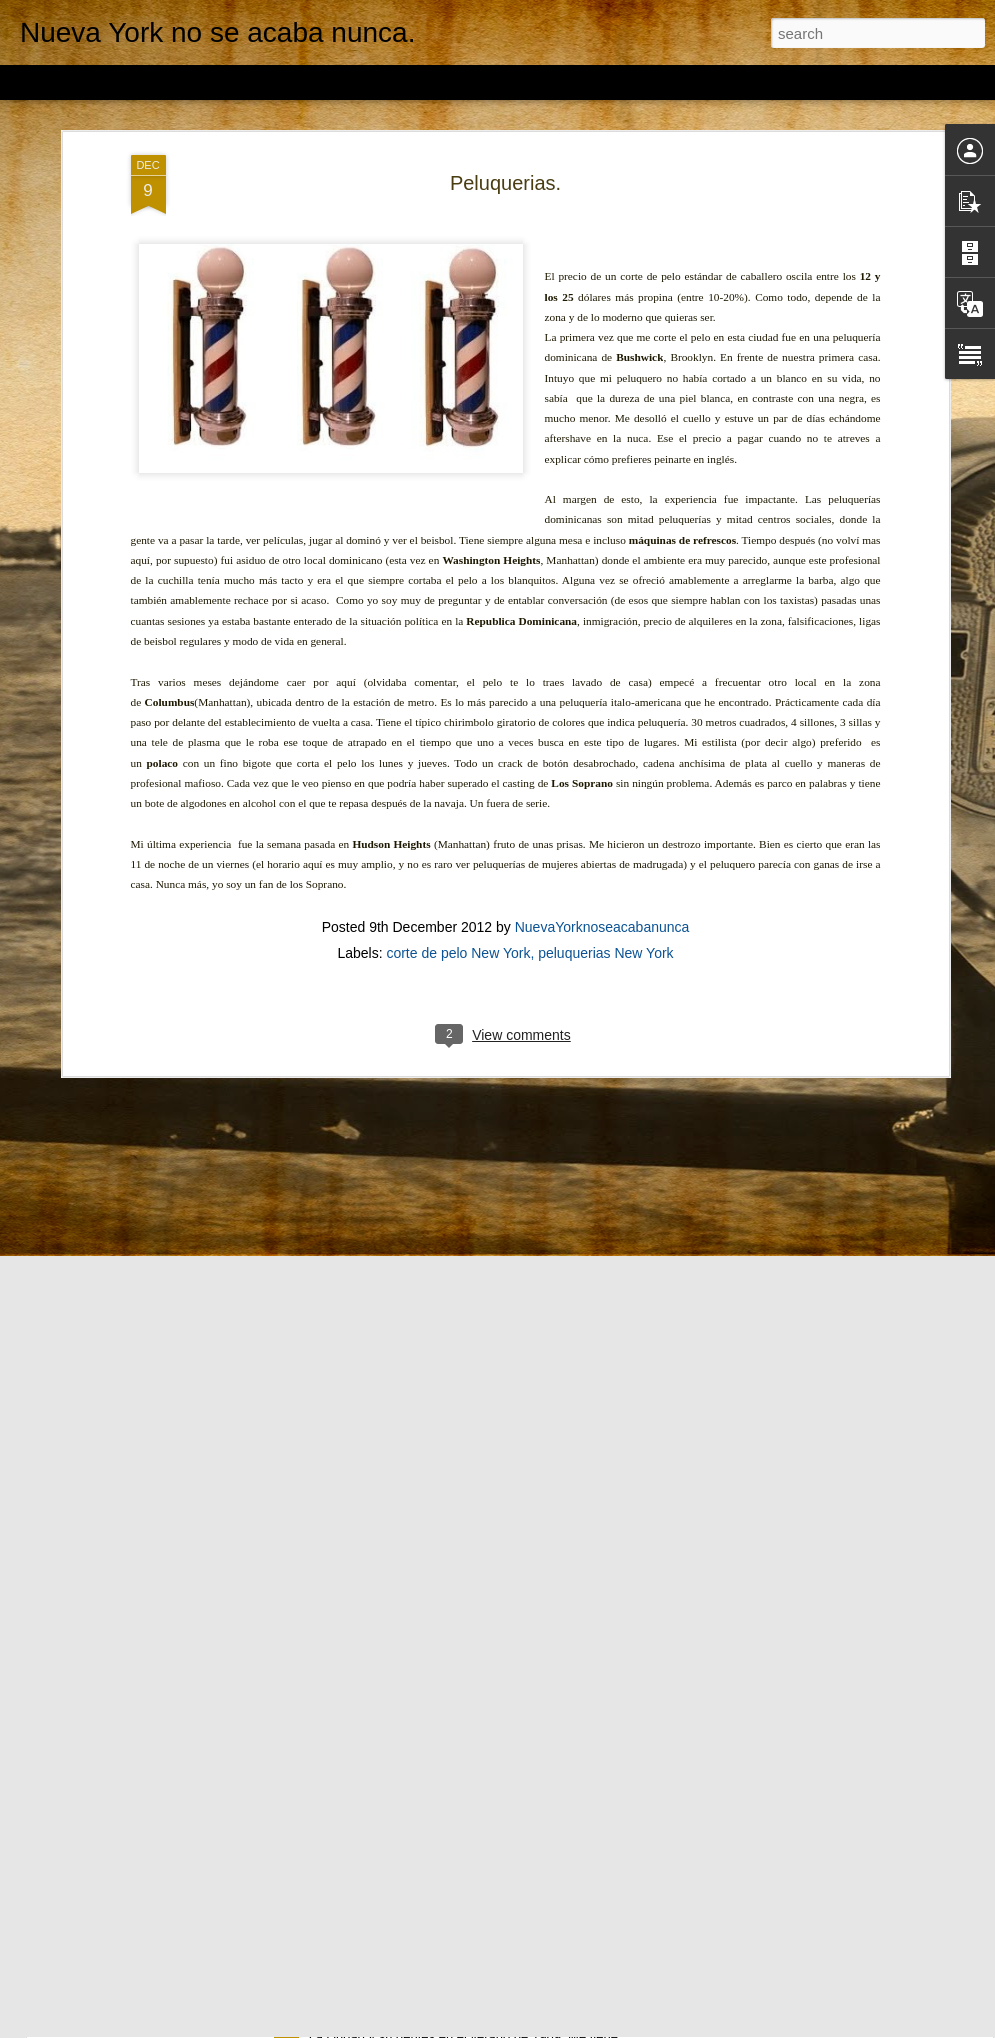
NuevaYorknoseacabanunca (602, 799)
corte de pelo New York (458, 825)
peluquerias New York (605, 825)
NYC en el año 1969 (381, 2015)
